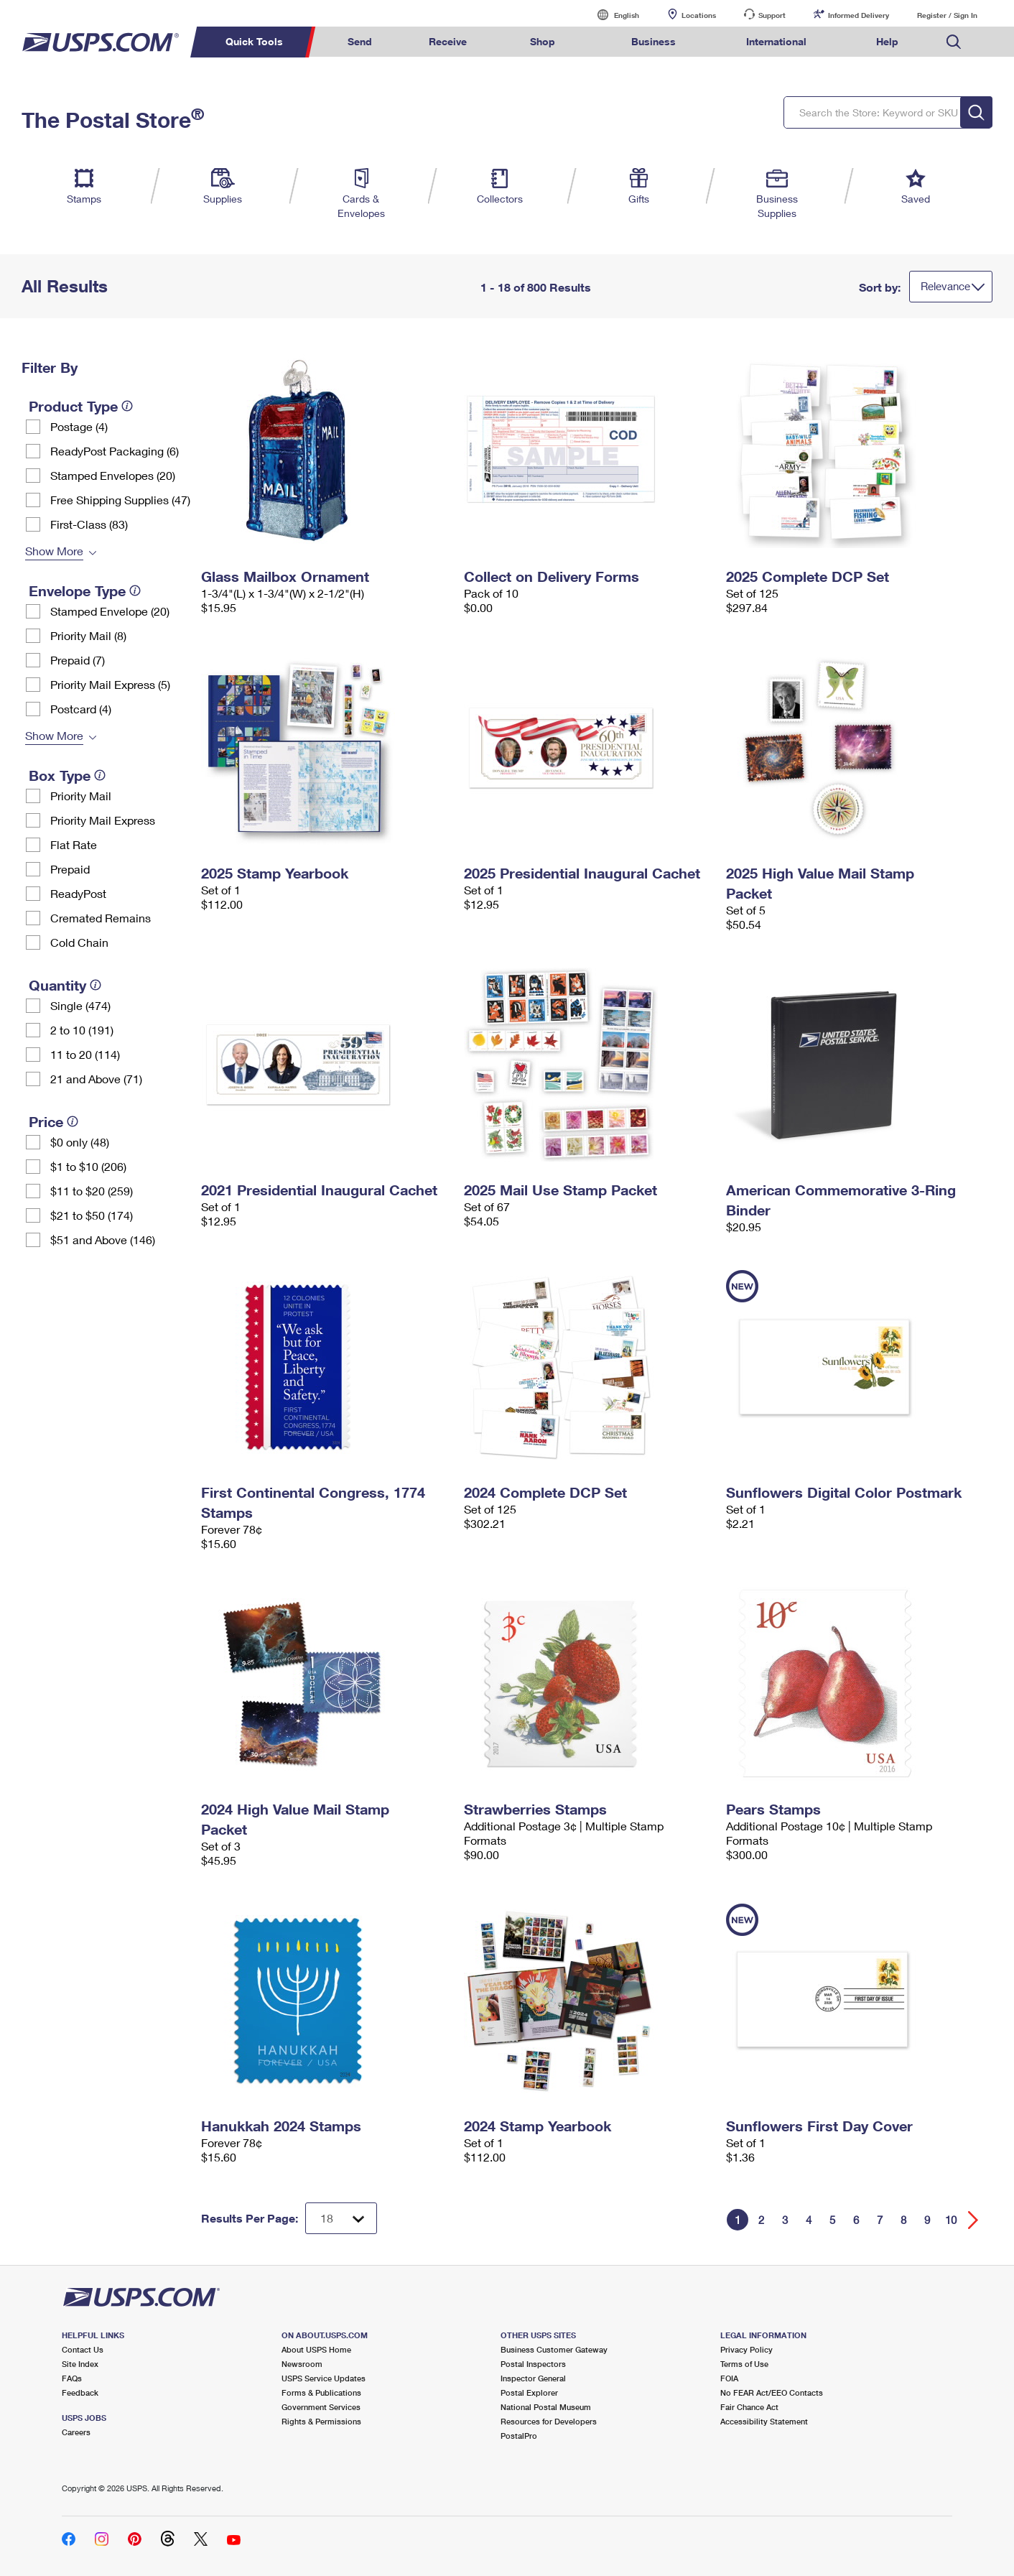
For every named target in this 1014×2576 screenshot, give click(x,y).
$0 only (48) (79, 1142)
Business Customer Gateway (554, 2349)
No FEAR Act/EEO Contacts (771, 2392)
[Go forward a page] (973, 2220)
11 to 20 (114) (85, 1054)
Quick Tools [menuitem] (254, 41)
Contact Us (82, 2349)
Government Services (321, 2406)
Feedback (80, 2392)
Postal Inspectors (533, 2363)
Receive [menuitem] (448, 41)
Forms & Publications (321, 2392)
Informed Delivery (858, 15)
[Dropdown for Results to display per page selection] (341, 2218)
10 (951, 2219)
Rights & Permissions (321, 2421)
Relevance (945, 285)
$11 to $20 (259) (91, 1190)
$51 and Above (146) (102, 1239)
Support (772, 15)
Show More (54, 550)
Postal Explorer (529, 2392)
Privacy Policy (746, 2349)
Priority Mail (80, 795)
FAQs (72, 2378)
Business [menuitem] (653, 41)
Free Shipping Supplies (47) (120, 499)
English (612, 14)
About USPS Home (316, 2349)
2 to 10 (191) (81, 1030)
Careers (76, 2432)
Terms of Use (744, 2363)
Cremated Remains (100, 918)
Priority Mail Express (102, 820)
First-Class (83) (89, 524)
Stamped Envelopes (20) (112, 475)
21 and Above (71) (96, 1078)
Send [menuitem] (360, 41)
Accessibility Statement (764, 2421)
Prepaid (70, 869)
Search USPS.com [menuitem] (954, 42)
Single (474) (80, 1005)
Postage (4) (79, 426)
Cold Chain (79, 942)
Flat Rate (73, 844)
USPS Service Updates (324, 2378)
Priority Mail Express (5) (110, 684)
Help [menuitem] (887, 41)
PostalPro (519, 2435)
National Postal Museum (546, 2406)
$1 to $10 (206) (88, 1166)
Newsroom (302, 2363)
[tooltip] (127, 406)
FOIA (729, 2378)
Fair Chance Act (749, 2406)
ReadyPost (78, 893)
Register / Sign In (947, 15)
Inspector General (533, 2378)
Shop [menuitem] (542, 41)
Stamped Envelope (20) (109, 611)
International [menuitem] (776, 41)
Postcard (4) (80, 708)
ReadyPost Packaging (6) (114, 451)
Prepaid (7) (77, 660)
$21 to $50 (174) (91, 1215)
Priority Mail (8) (88, 635)
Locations (699, 15)
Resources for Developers (549, 2421)
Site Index (80, 2363)
